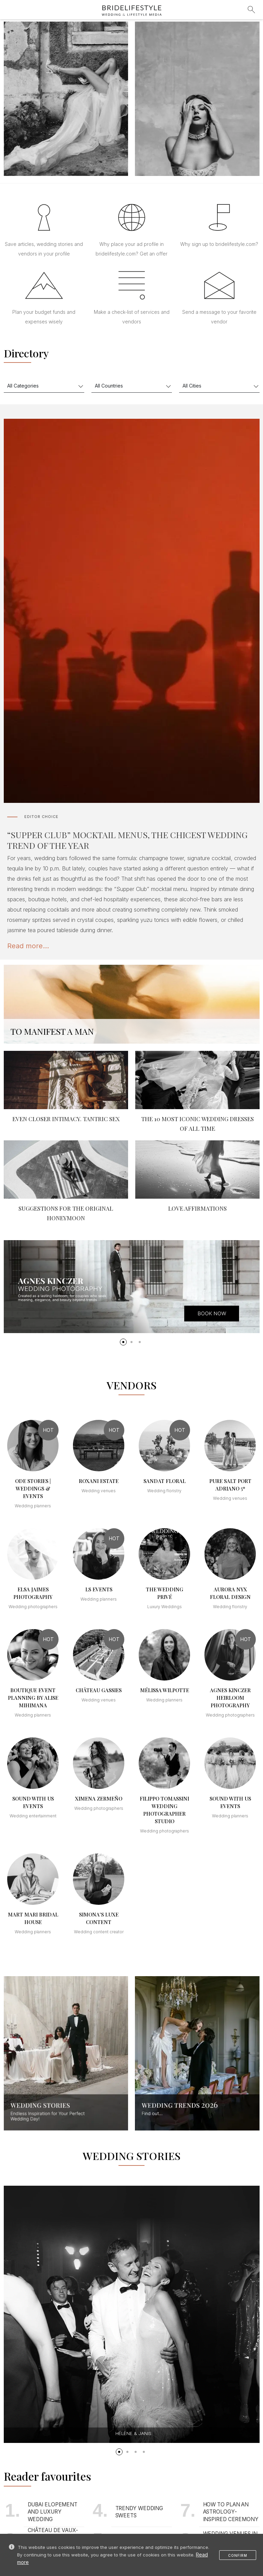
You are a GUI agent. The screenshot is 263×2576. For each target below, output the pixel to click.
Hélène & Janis (133, 2433)
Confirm (237, 2555)
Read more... (28, 946)
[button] (123, 1342)
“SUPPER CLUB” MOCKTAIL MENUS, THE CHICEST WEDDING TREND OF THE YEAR (127, 840)
